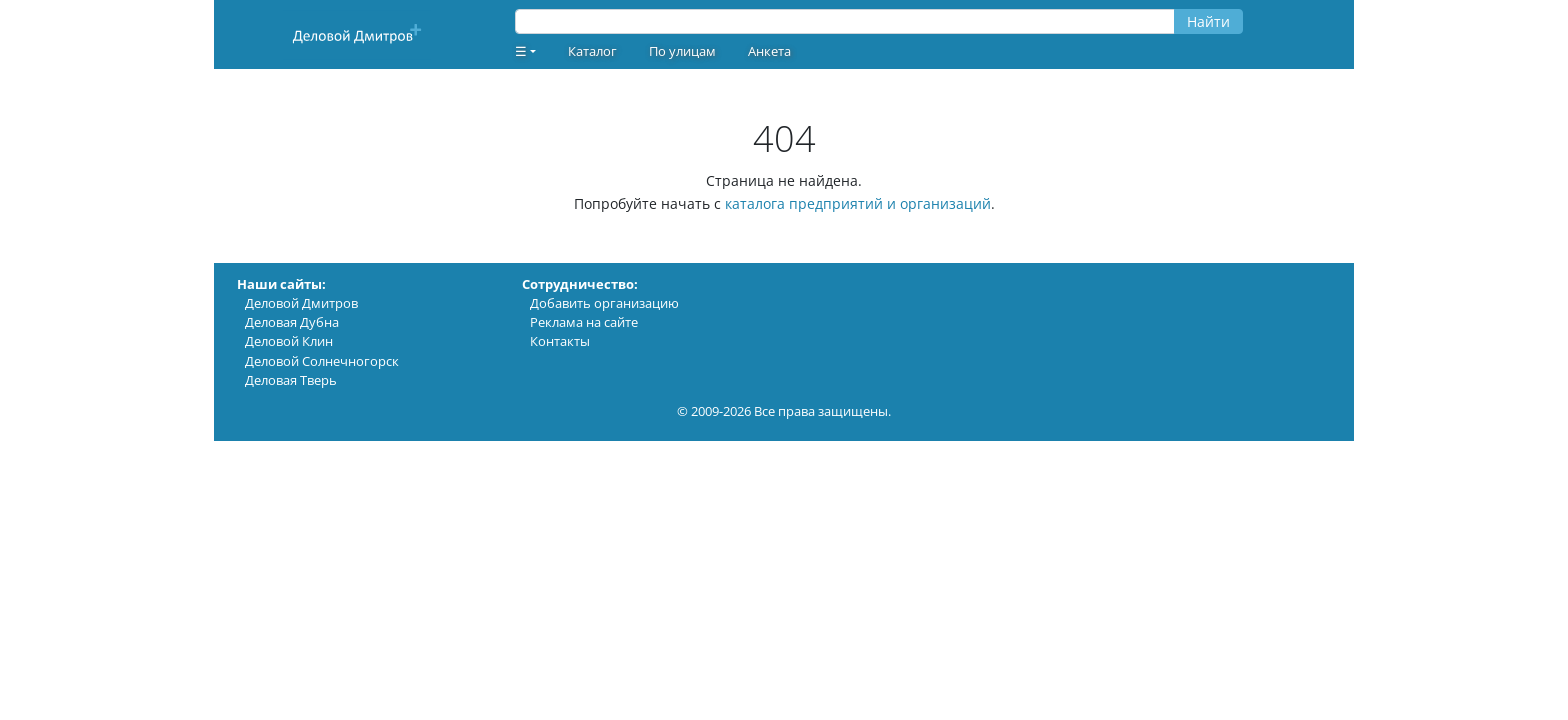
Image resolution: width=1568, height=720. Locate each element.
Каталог (592, 51)
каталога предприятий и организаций (858, 203)
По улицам (682, 51)
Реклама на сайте (584, 322)
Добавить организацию (604, 303)
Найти (1208, 21)
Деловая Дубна (292, 322)
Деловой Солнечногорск (322, 361)
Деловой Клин (289, 341)
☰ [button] (521, 51)
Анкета (769, 51)
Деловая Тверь (291, 380)
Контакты (560, 341)
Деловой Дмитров (301, 303)
